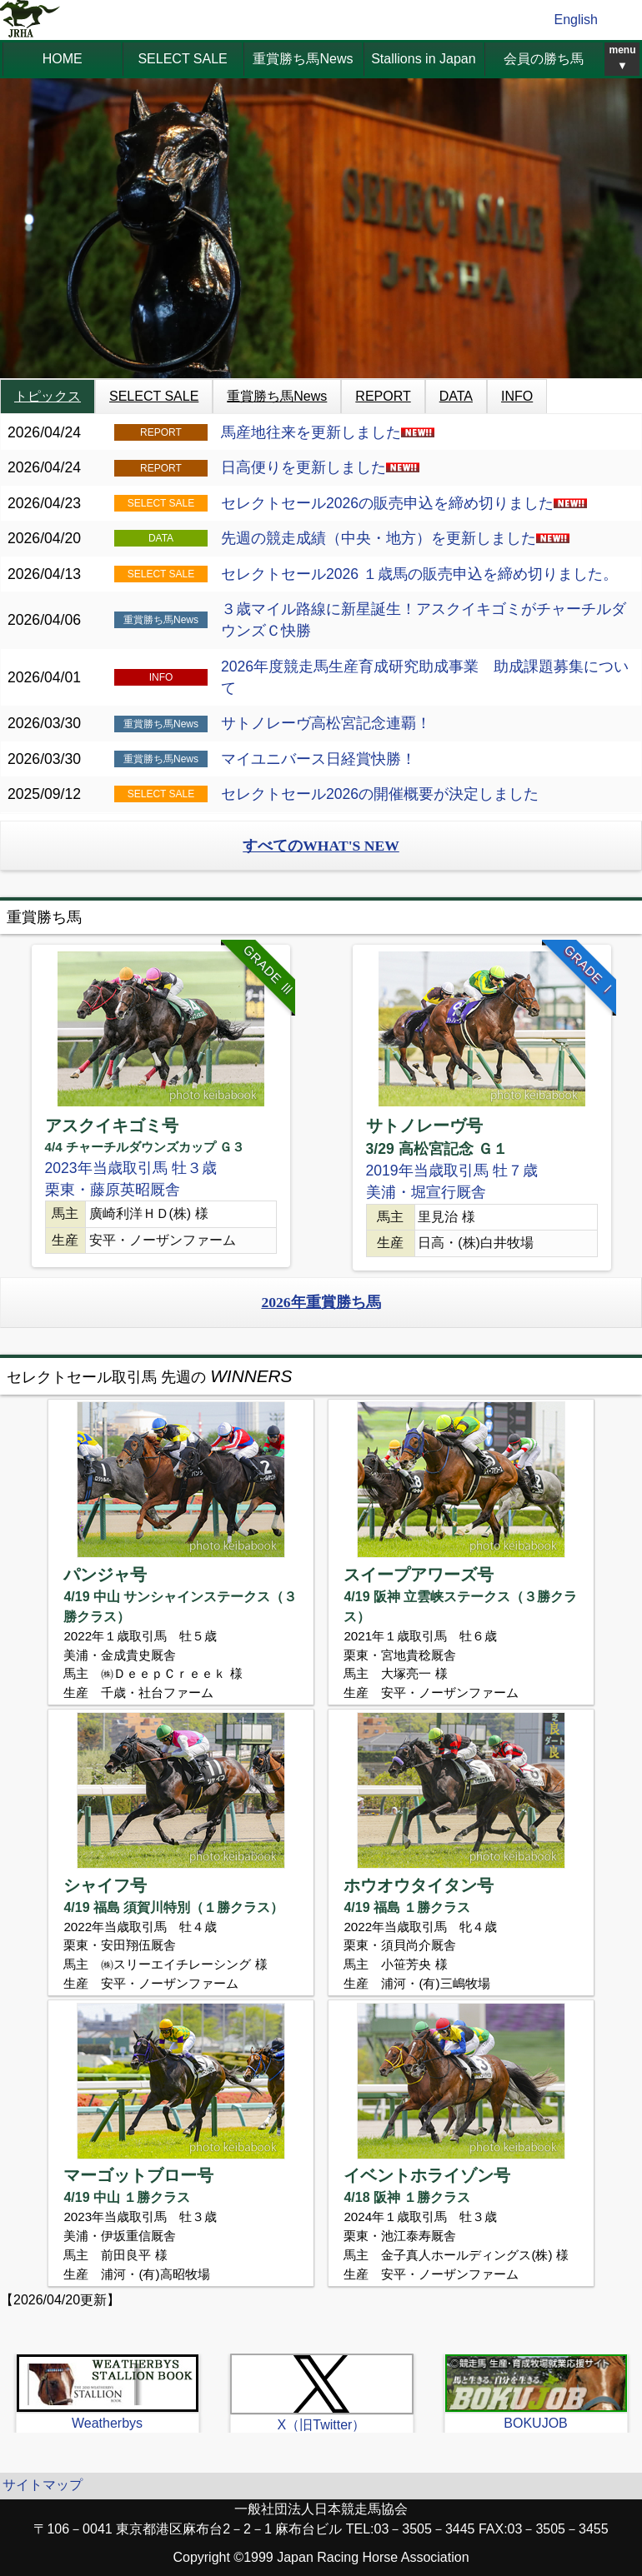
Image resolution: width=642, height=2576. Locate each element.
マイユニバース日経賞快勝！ (318, 759)
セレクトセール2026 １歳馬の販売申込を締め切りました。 (419, 574)
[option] (160, 1106)
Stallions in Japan (423, 59)
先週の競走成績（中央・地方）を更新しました (395, 538)
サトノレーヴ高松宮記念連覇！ (326, 723)
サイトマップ (43, 2485)
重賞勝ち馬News (303, 59)
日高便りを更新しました (320, 467)
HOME (63, 59)
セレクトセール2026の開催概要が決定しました (380, 794)
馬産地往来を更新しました (327, 432)
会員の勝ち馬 (544, 59)
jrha (30, 20)
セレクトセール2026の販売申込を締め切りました (404, 503)
